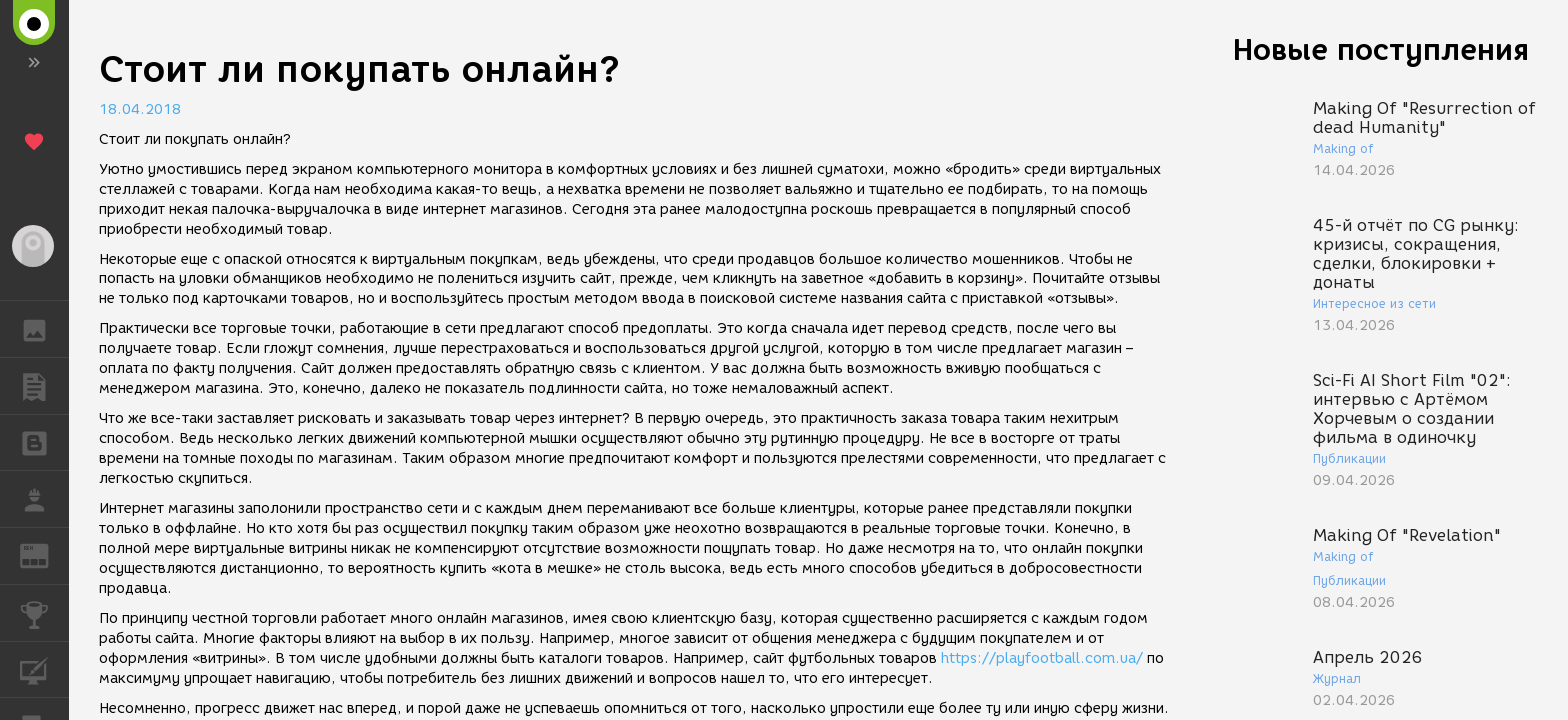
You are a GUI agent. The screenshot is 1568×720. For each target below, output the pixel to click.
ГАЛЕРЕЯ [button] (44, 329)
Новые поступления (1381, 49)
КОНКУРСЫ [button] (44, 613)
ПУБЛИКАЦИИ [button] (44, 386)
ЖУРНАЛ (44, 554)
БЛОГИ (44, 441)
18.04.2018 (140, 109)
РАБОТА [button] (44, 499)
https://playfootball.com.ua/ (1042, 658)
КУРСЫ (44, 668)
